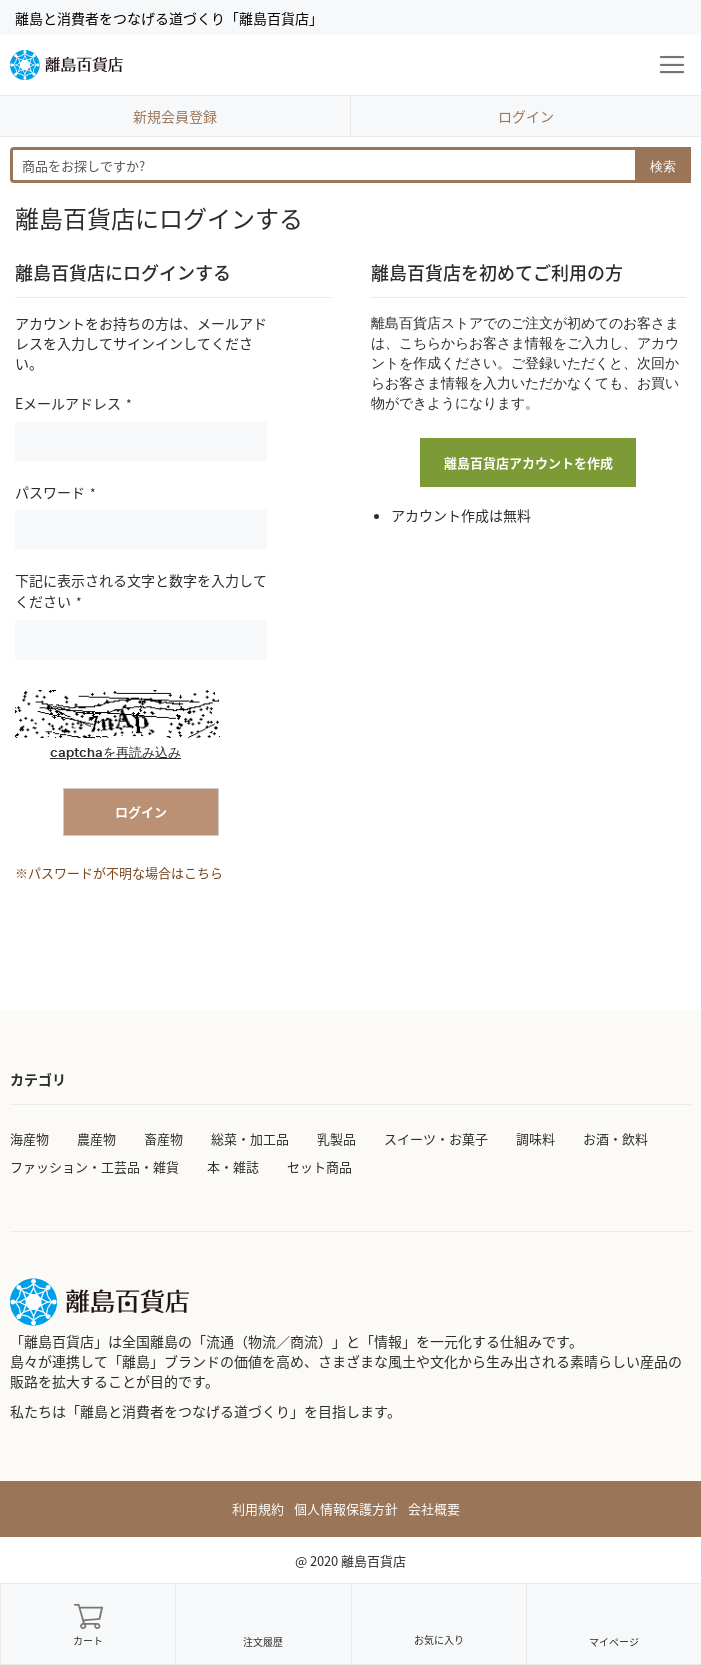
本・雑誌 (233, 1166)
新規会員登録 (175, 116)
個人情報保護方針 (346, 1509)
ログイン (526, 116)
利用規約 (258, 1509)
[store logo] (66, 65)
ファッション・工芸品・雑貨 (94, 1166)
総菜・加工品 (250, 1138)
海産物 (29, 1138)
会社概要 (434, 1509)
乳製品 (336, 1138)
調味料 (535, 1138)
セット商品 (319, 1166)
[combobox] (350, 165)
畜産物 (163, 1138)
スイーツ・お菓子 (436, 1138)
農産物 (96, 1138)
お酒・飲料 (615, 1138)
